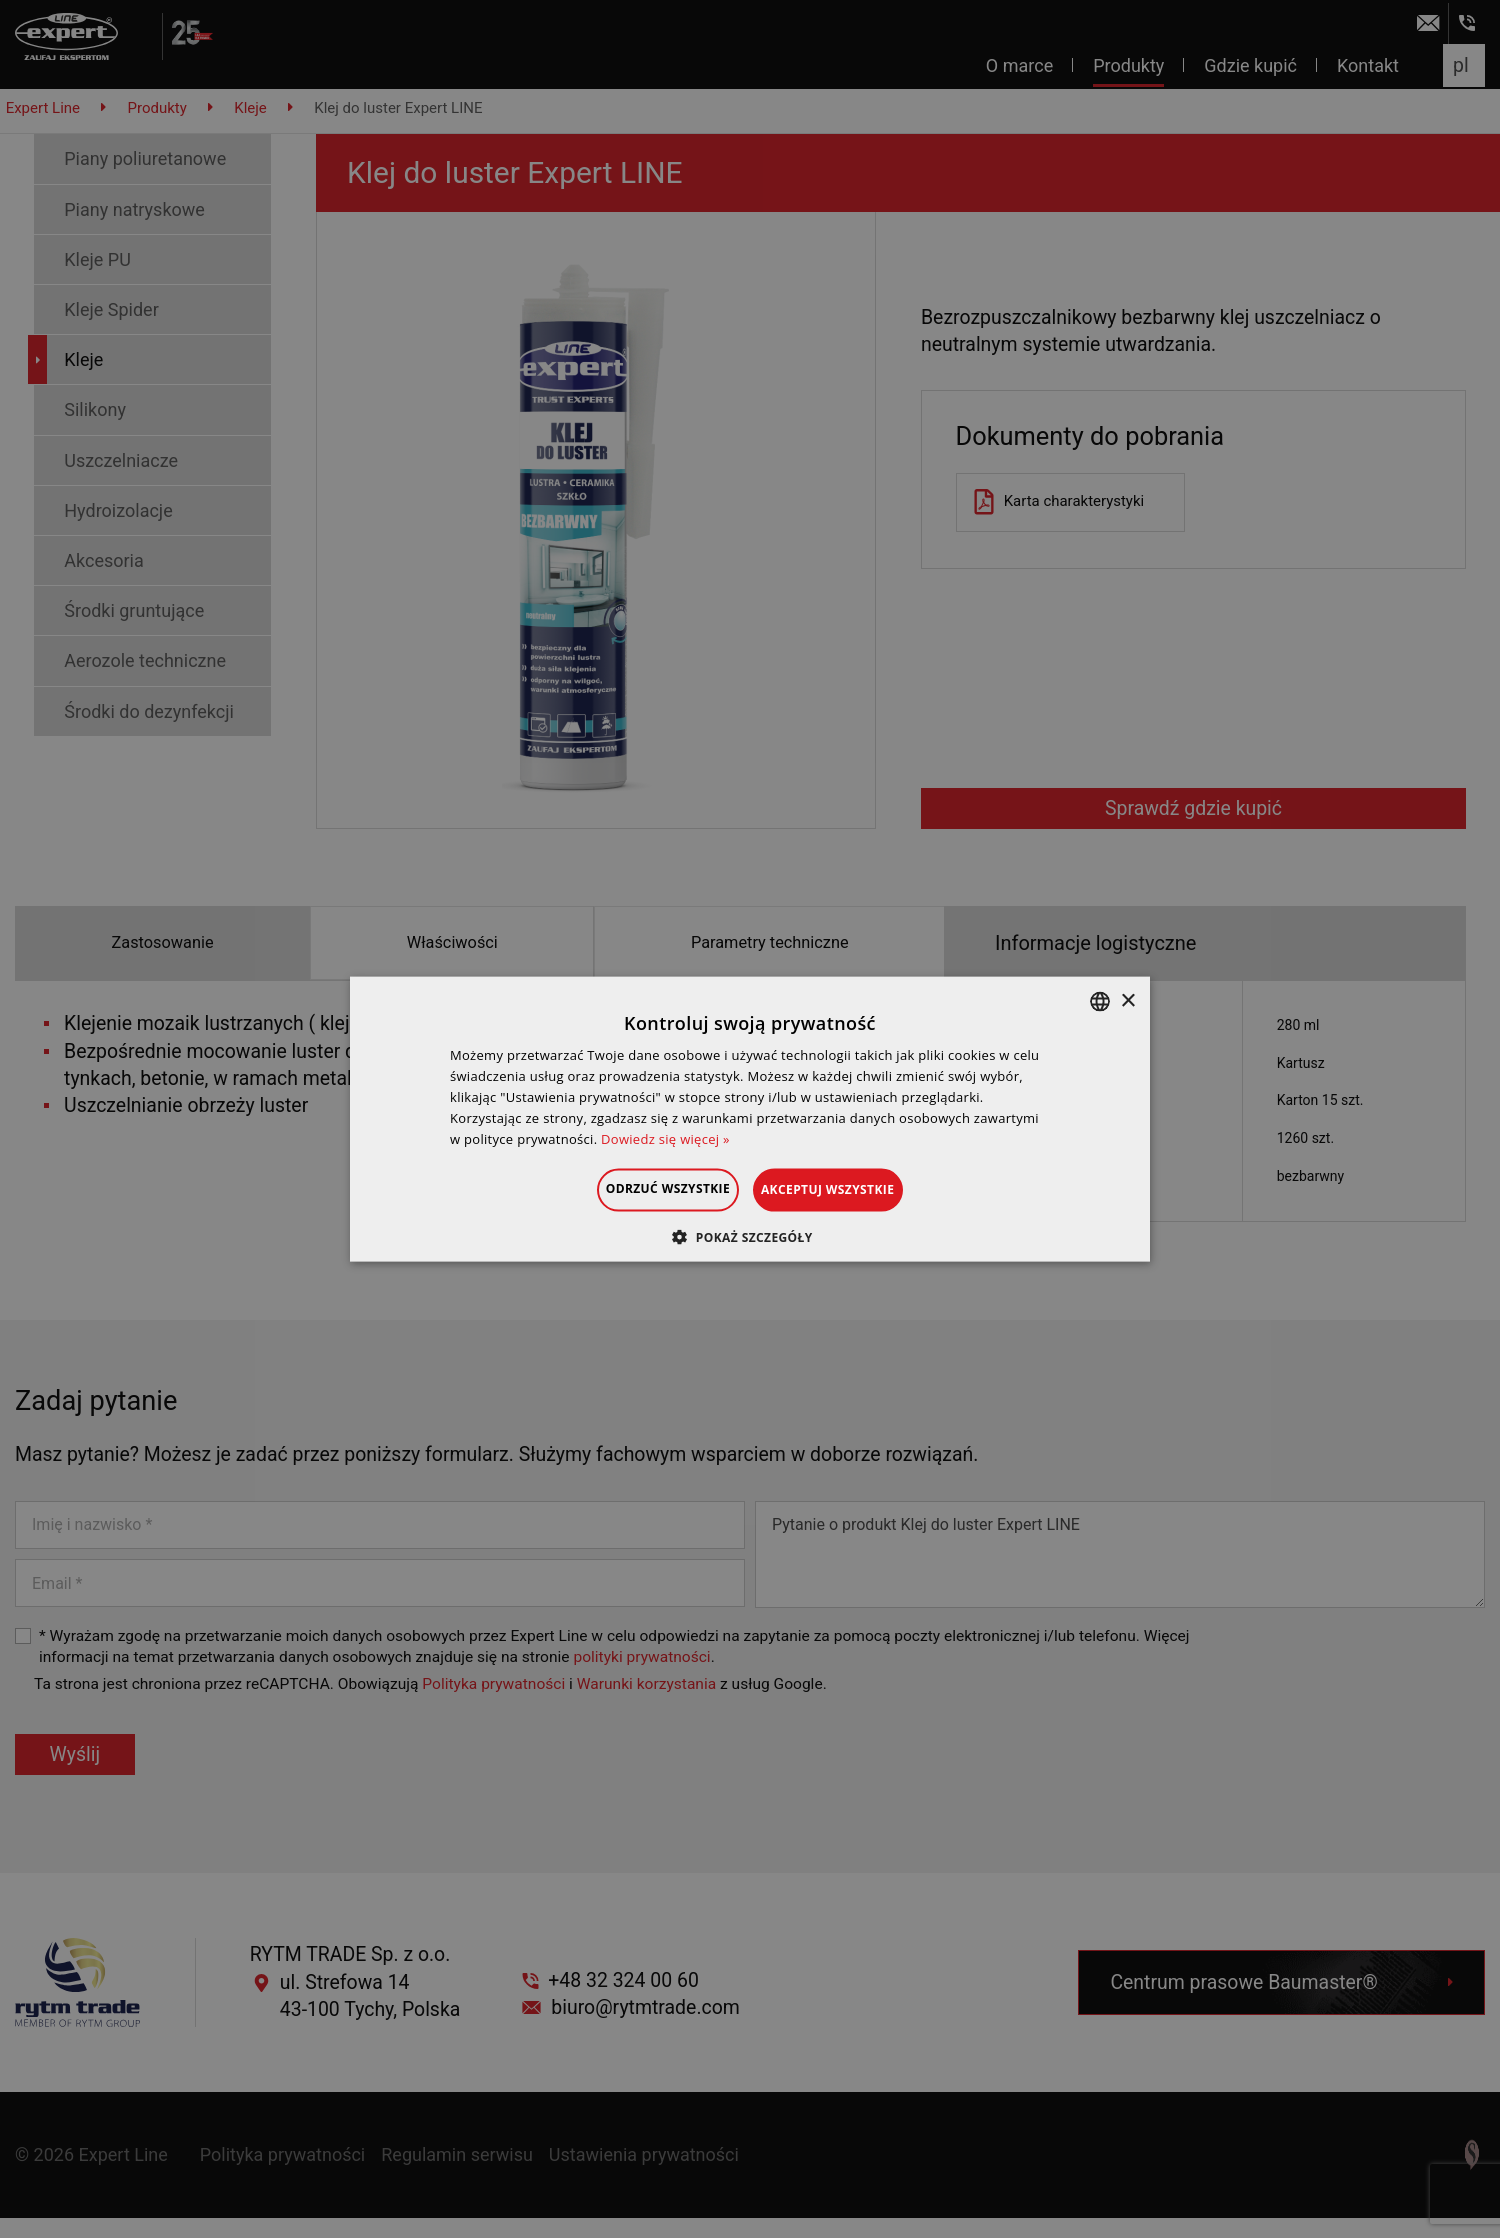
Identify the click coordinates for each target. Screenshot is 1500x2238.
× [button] (1127, 1000)
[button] (749, 1236)
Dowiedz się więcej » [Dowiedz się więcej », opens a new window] (665, 1138)
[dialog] (750, 1119)
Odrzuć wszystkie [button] (644, 1188)
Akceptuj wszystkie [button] (851, 1189)
